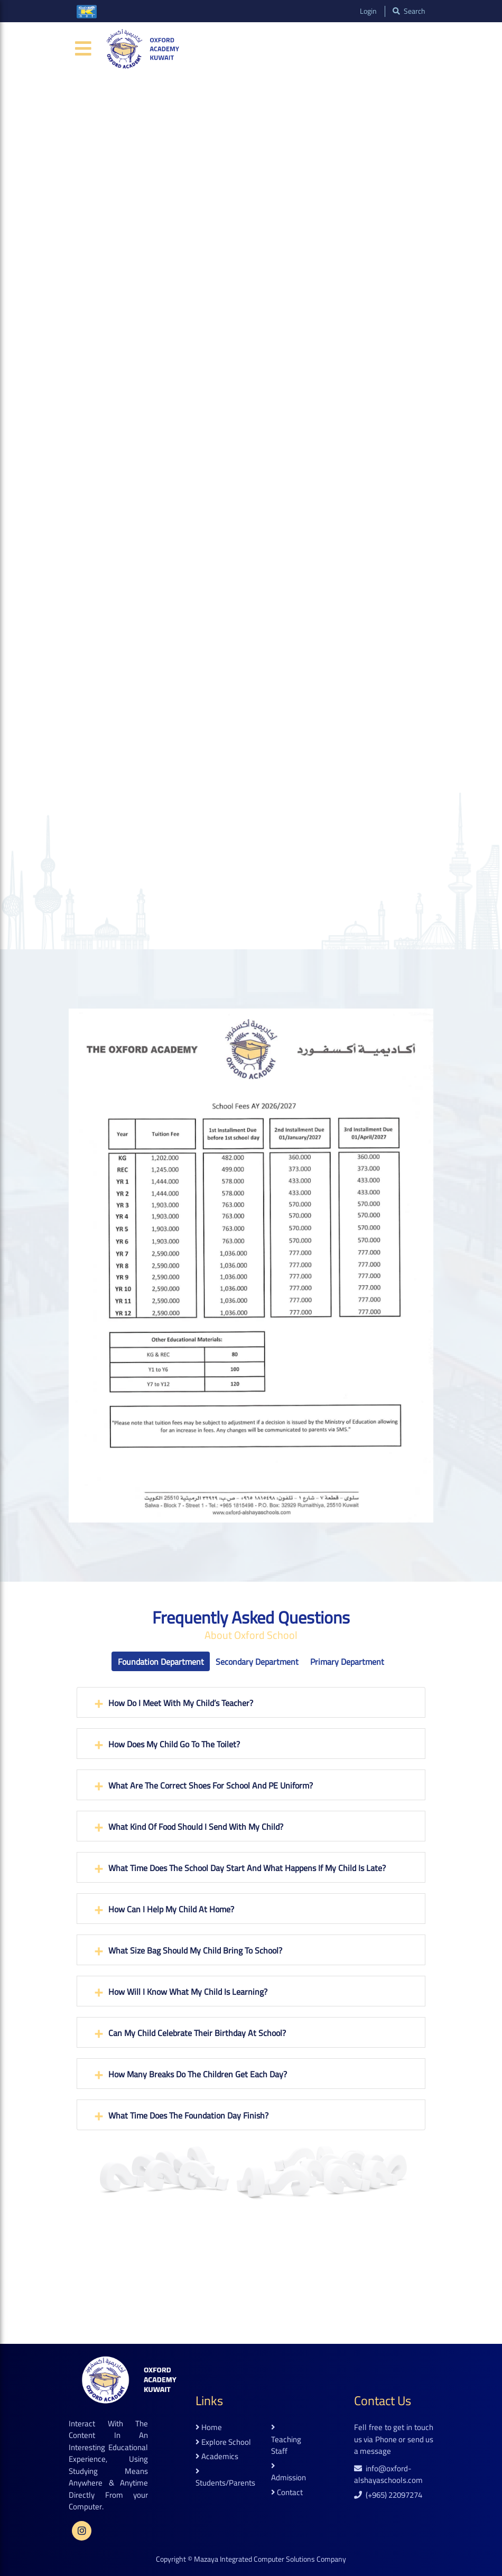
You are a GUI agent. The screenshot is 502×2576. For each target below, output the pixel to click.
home (209, 2428)
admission (288, 2473)
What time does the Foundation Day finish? (188, 2115)
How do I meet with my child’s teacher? (180, 1703)
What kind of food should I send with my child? (195, 1827)
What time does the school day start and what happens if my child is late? (247, 1868)
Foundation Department (161, 1662)
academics (217, 2457)
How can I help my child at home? (171, 1909)
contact (287, 2493)
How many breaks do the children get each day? (197, 2074)
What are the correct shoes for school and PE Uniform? (210, 1785)
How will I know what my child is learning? (187, 1992)
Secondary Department (257, 1662)
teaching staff (286, 2440)
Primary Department (347, 1662)
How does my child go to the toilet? (174, 1744)
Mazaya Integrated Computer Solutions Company (270, 2559)
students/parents (225, 2478)
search (409, 11)
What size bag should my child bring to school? (195, 1950)
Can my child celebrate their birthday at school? (197, 2033)
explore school (223, 2442)
